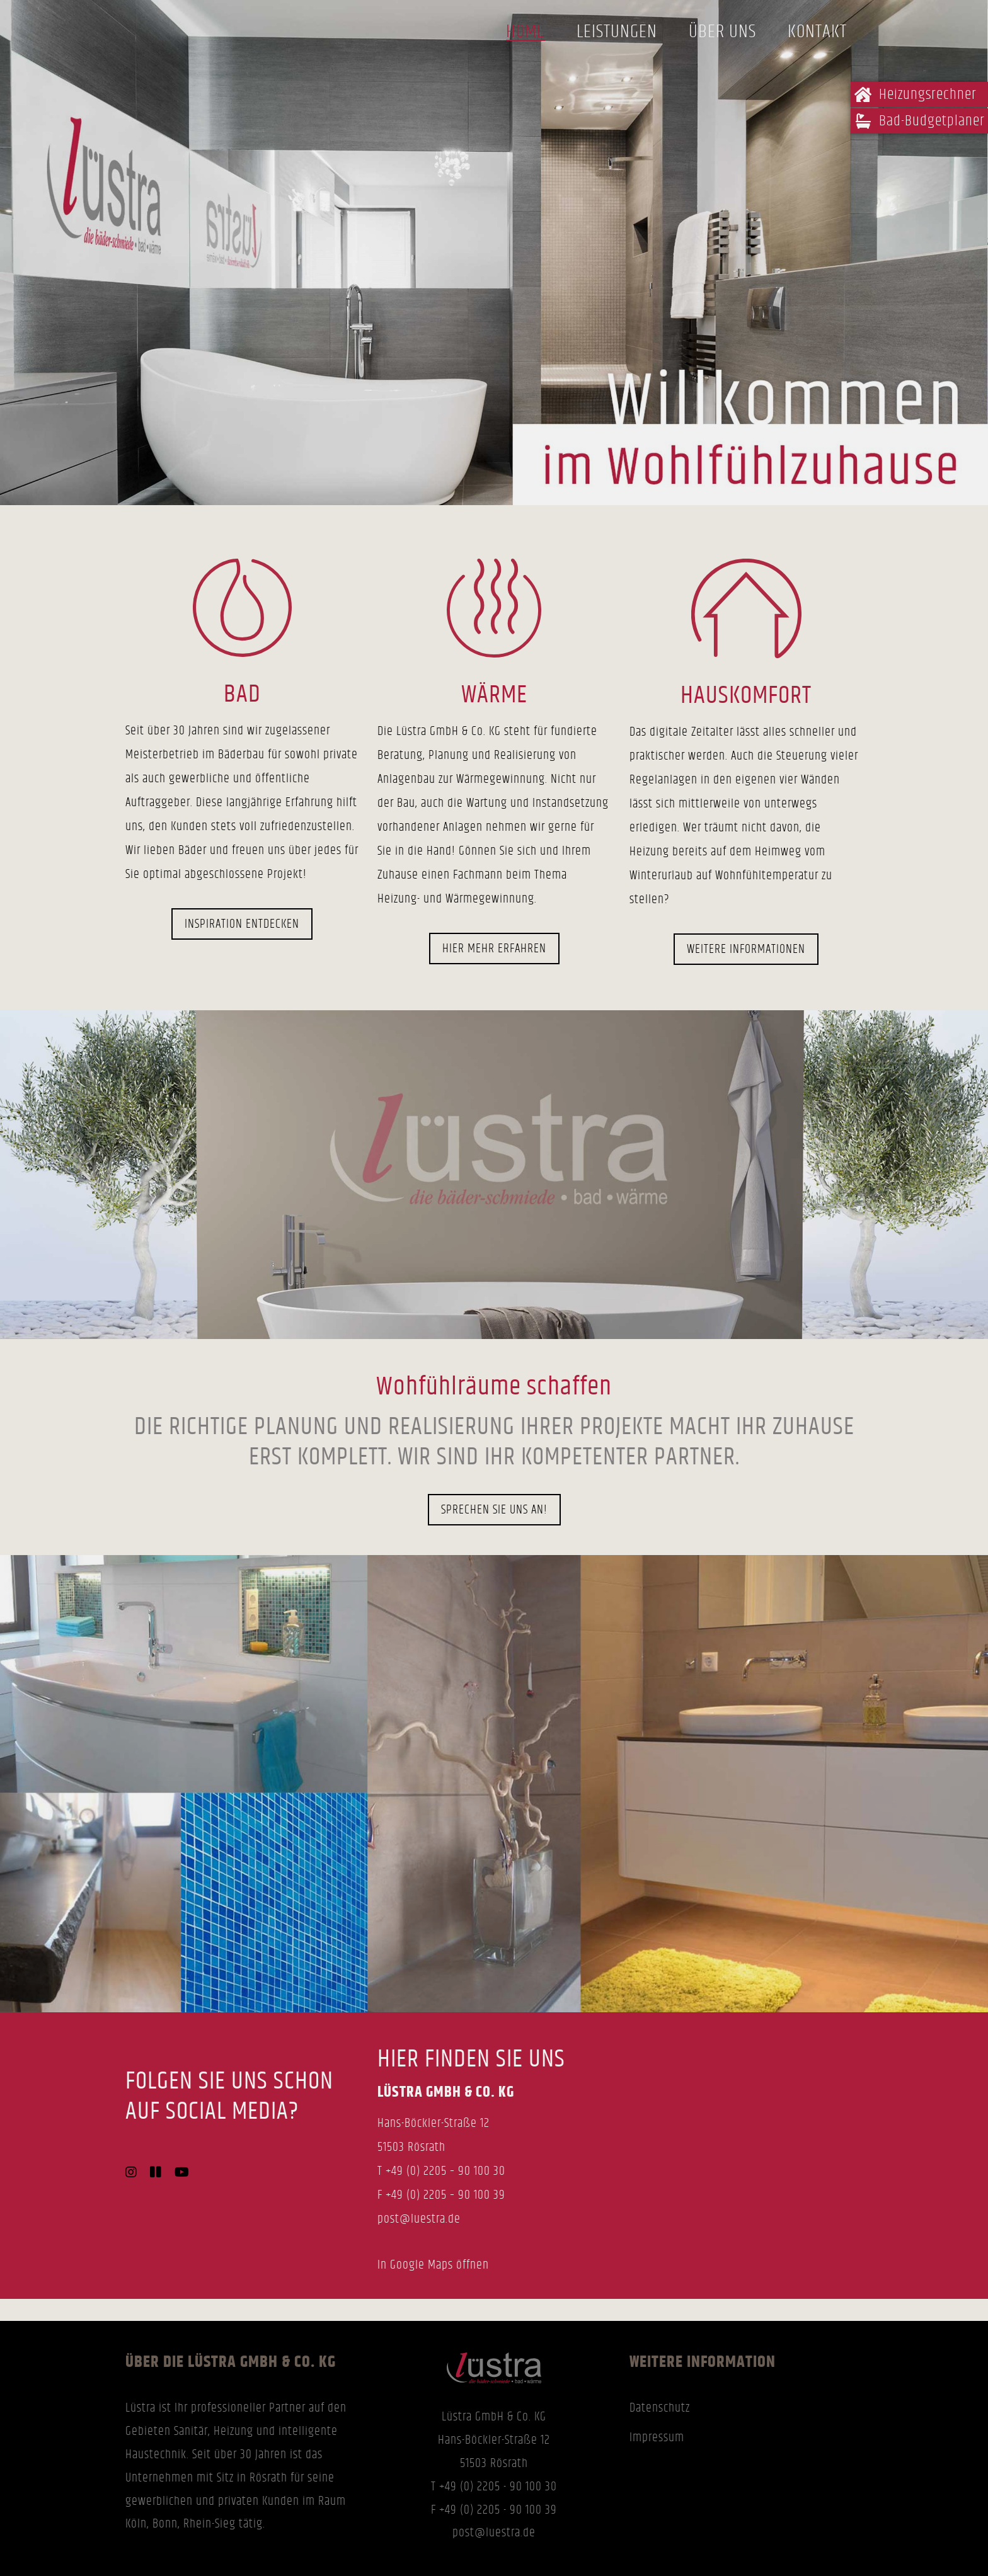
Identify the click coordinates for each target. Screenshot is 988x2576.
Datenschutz (659, 2408)
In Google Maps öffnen (433, 2265)
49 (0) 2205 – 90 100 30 (448, 2171)
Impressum (656, 2437)
